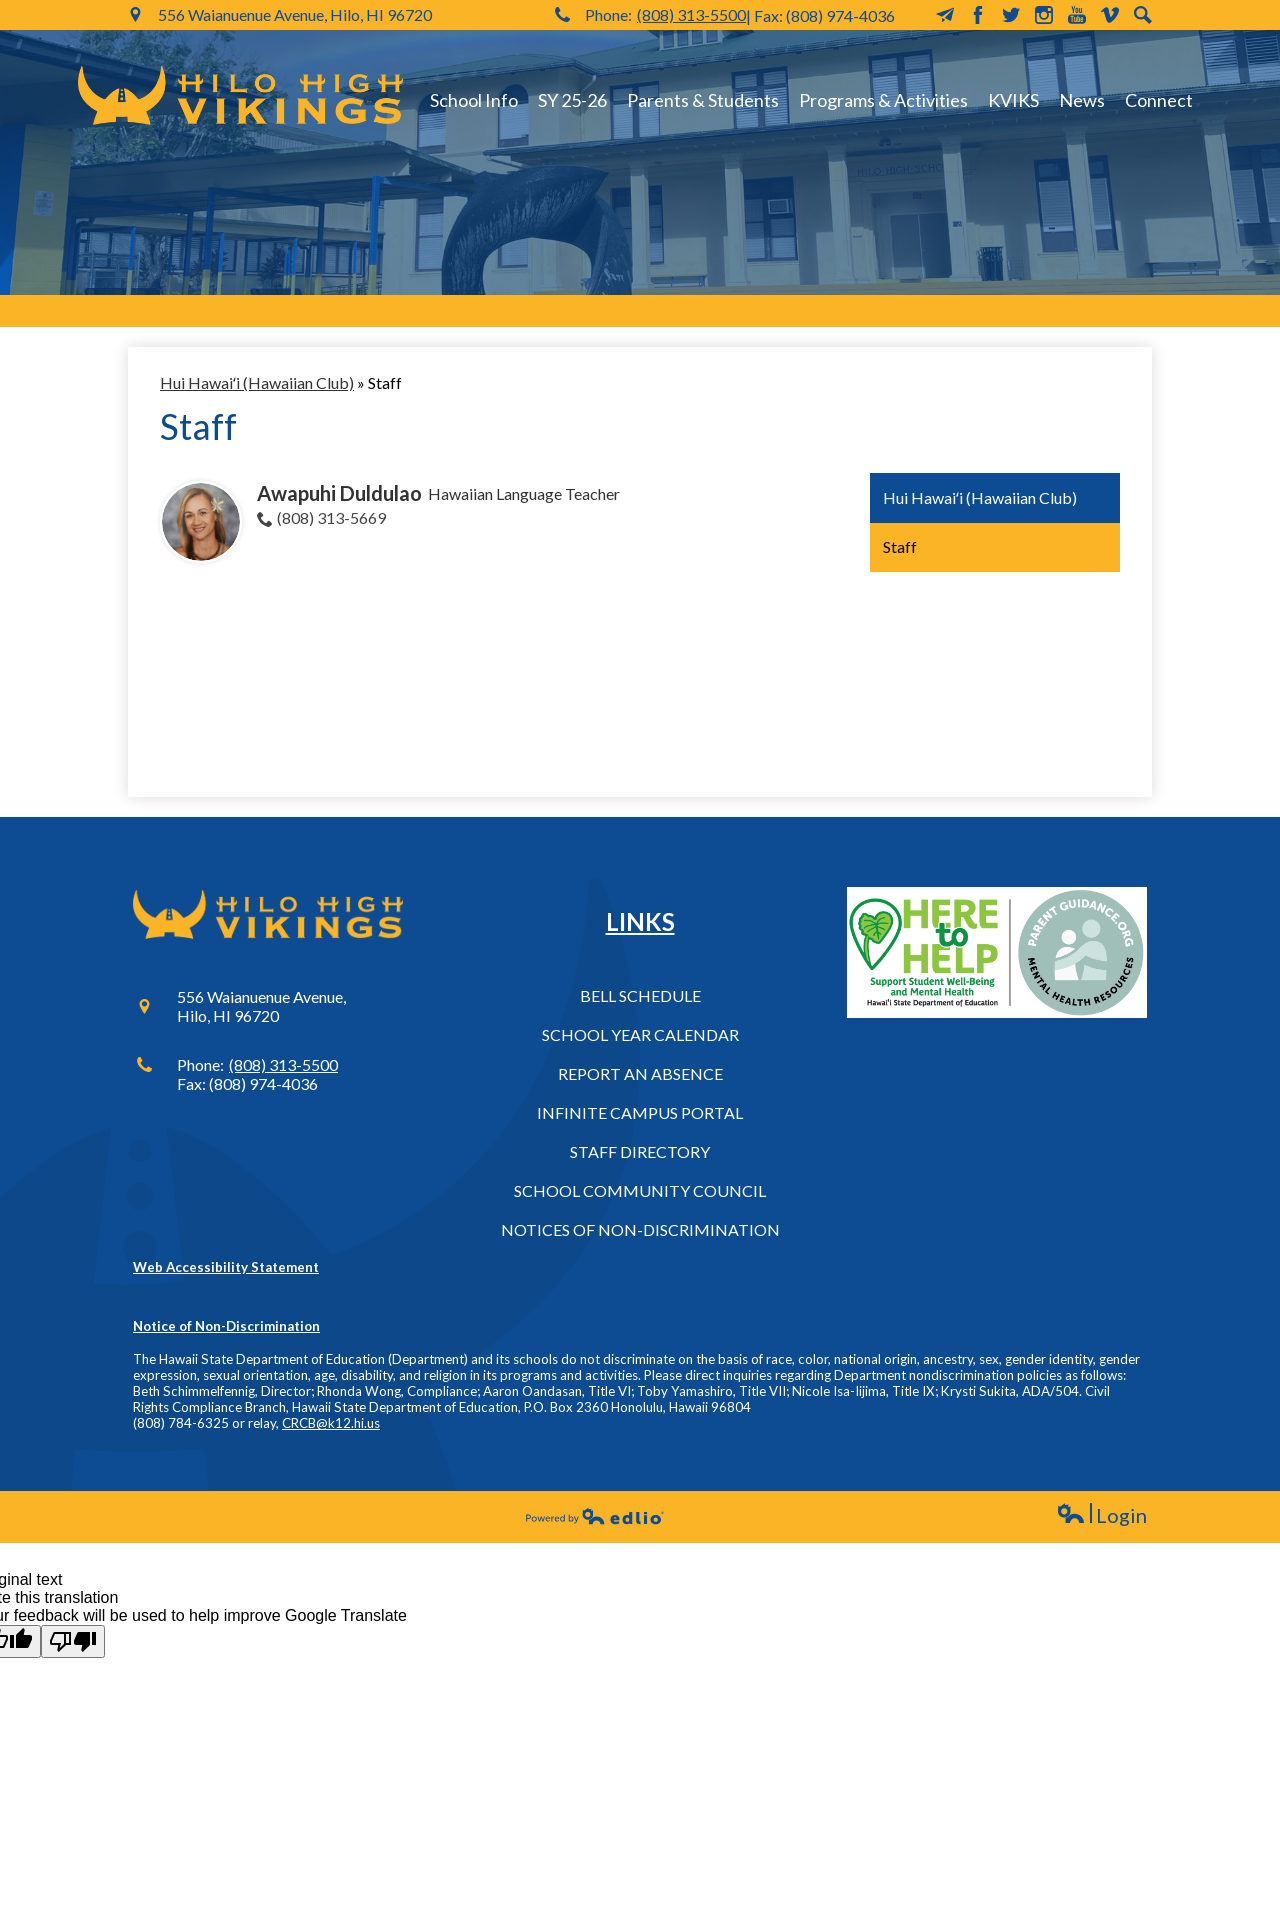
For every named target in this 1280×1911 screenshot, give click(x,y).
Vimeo (1110, 15)
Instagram (1044, 15)
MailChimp (945, 15)
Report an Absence (640, 1073)
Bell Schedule (640, 995)
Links (640, 921)
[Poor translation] (73, 1641)
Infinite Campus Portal (640, 1112)
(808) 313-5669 (331, 517)
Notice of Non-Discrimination (226, 1326)
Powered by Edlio (595, 1516)
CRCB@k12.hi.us (331, 1423)
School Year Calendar (640, 1034)
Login (1101, 1515)
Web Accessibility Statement (226, 1267)
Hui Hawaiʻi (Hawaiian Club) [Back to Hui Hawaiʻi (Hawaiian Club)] (257, 382)
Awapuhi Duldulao (339, 493)
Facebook (978, 15)
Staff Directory (640, 1151)
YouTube (1077, 15)
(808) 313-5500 (691, 14)
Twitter (1011, 15)
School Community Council (640, 1190)
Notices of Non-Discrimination (640, 1229)
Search (1143, 15)
